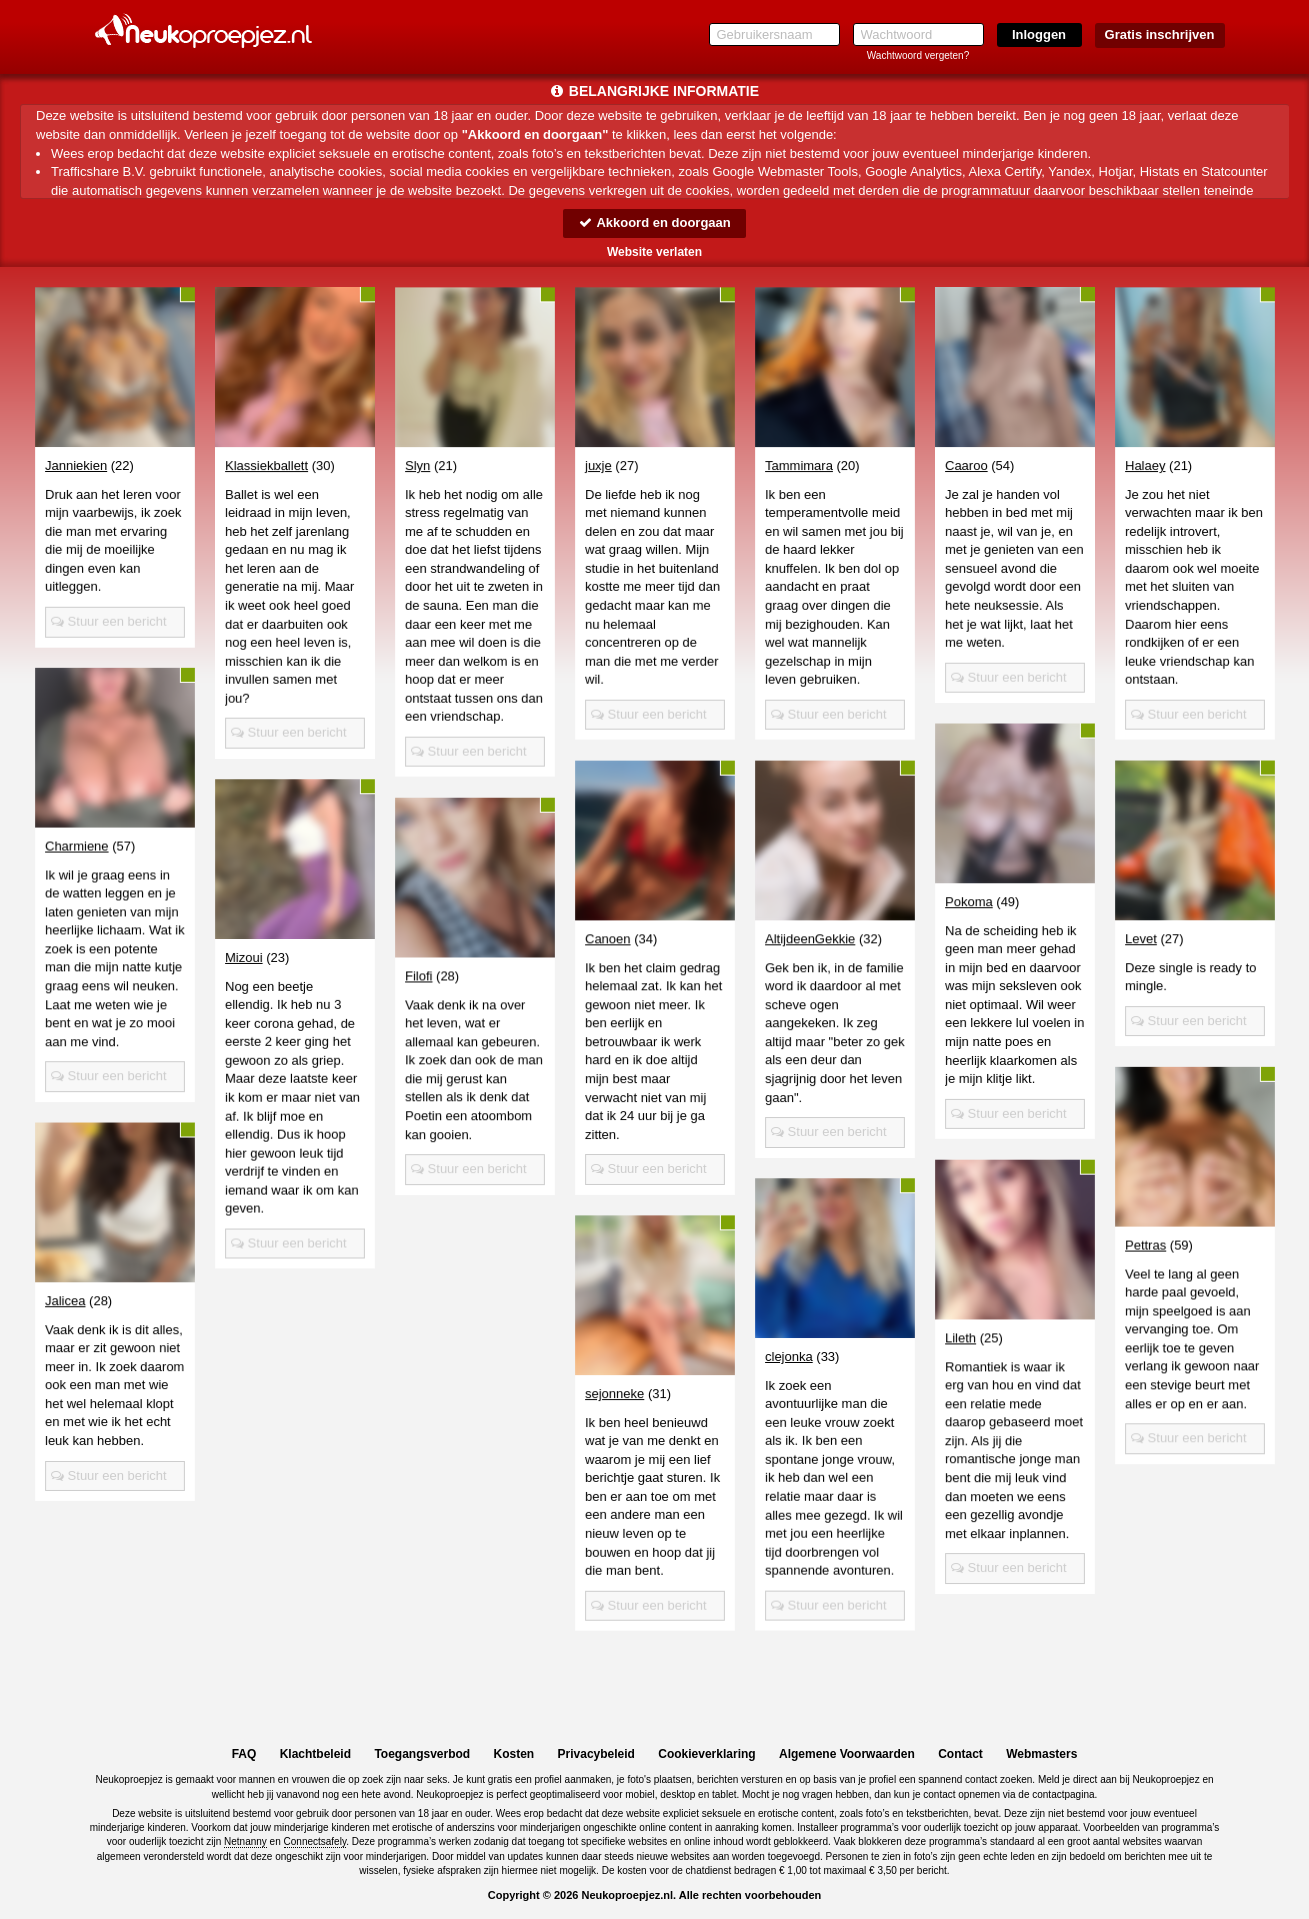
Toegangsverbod (422, 1754)
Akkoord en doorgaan (654, 222)
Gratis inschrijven (1160, 34)
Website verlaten (654, 252)
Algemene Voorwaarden (847, 1754)
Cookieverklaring (706, 1754)
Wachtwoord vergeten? (918, 55)
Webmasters (1041, 1754)
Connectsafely (315, 1841)
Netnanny (245, 1841)
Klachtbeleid (315, 1754)
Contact (960, 1754)
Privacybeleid (596, 1754)
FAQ (244, 1754)
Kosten (514, 1754)
